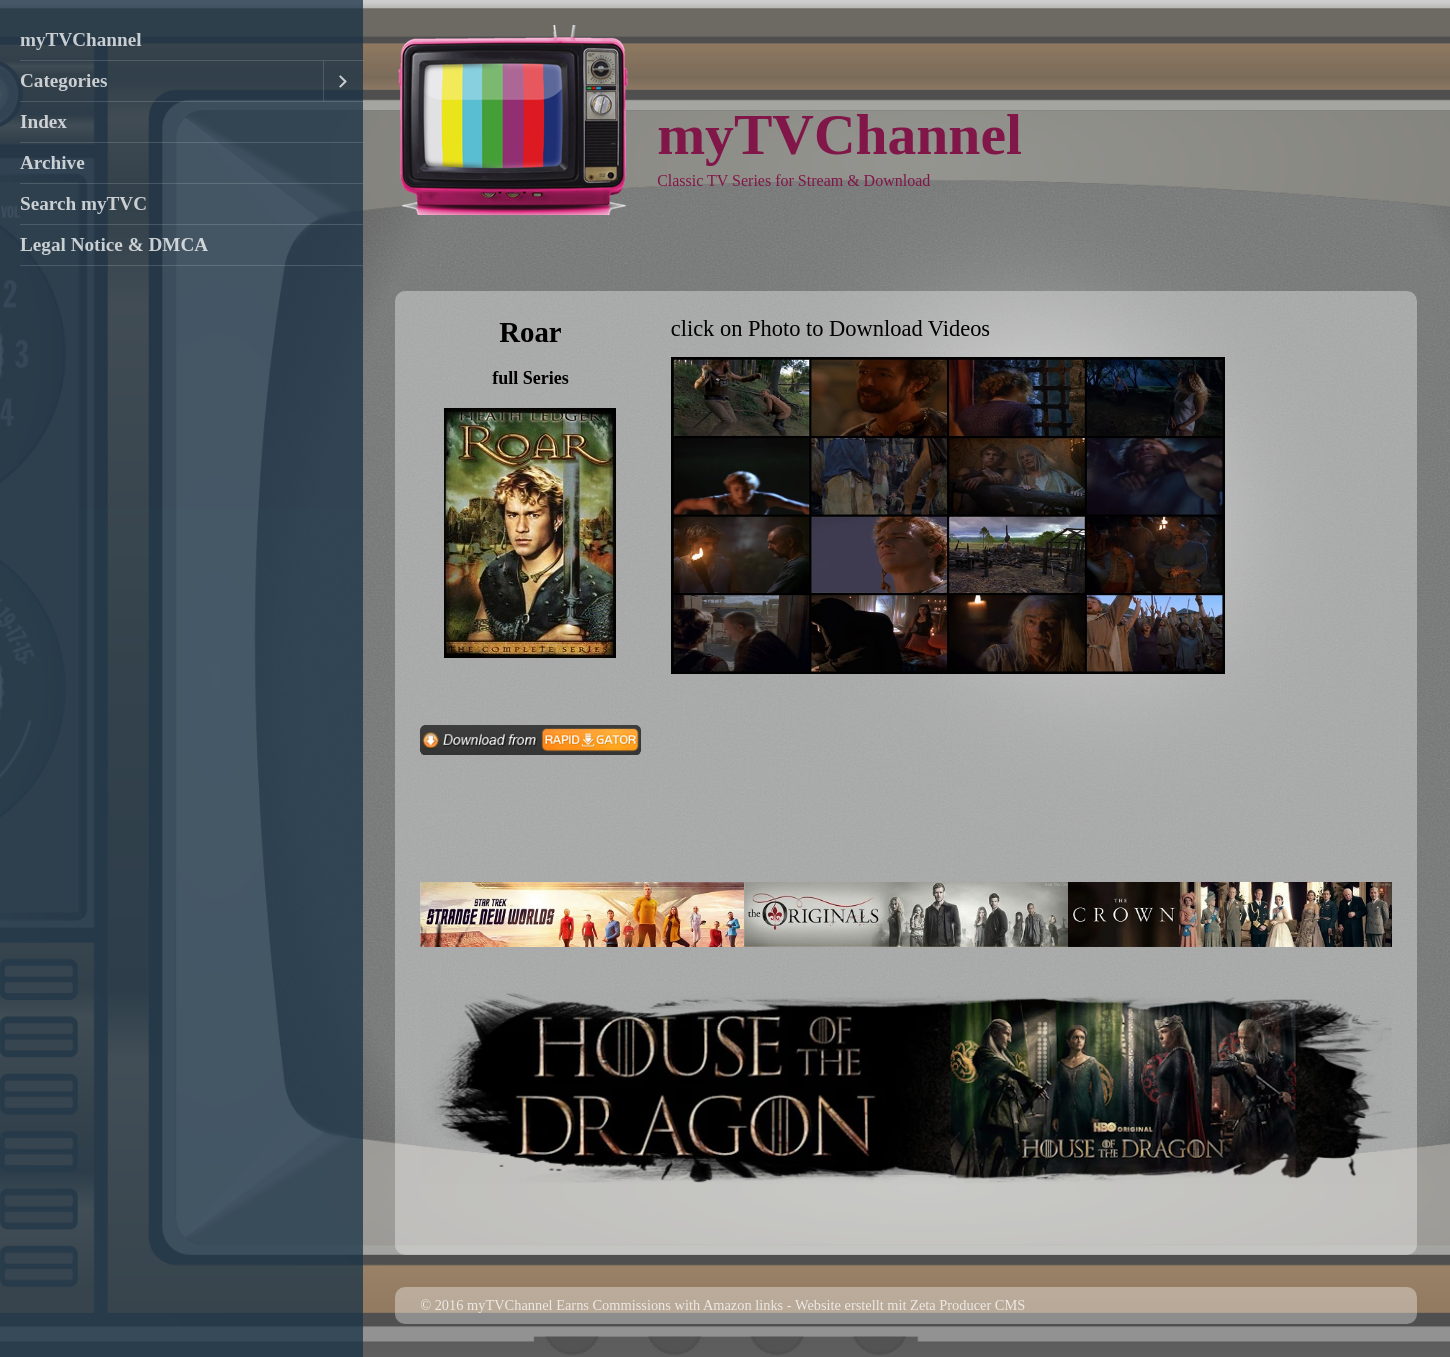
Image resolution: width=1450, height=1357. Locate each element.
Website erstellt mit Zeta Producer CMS (910, 1305)
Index (43, 121)
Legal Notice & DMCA (114, 244)
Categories (63, 80)
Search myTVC (83, 203)
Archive (52, 162)
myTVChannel (81, 39)
